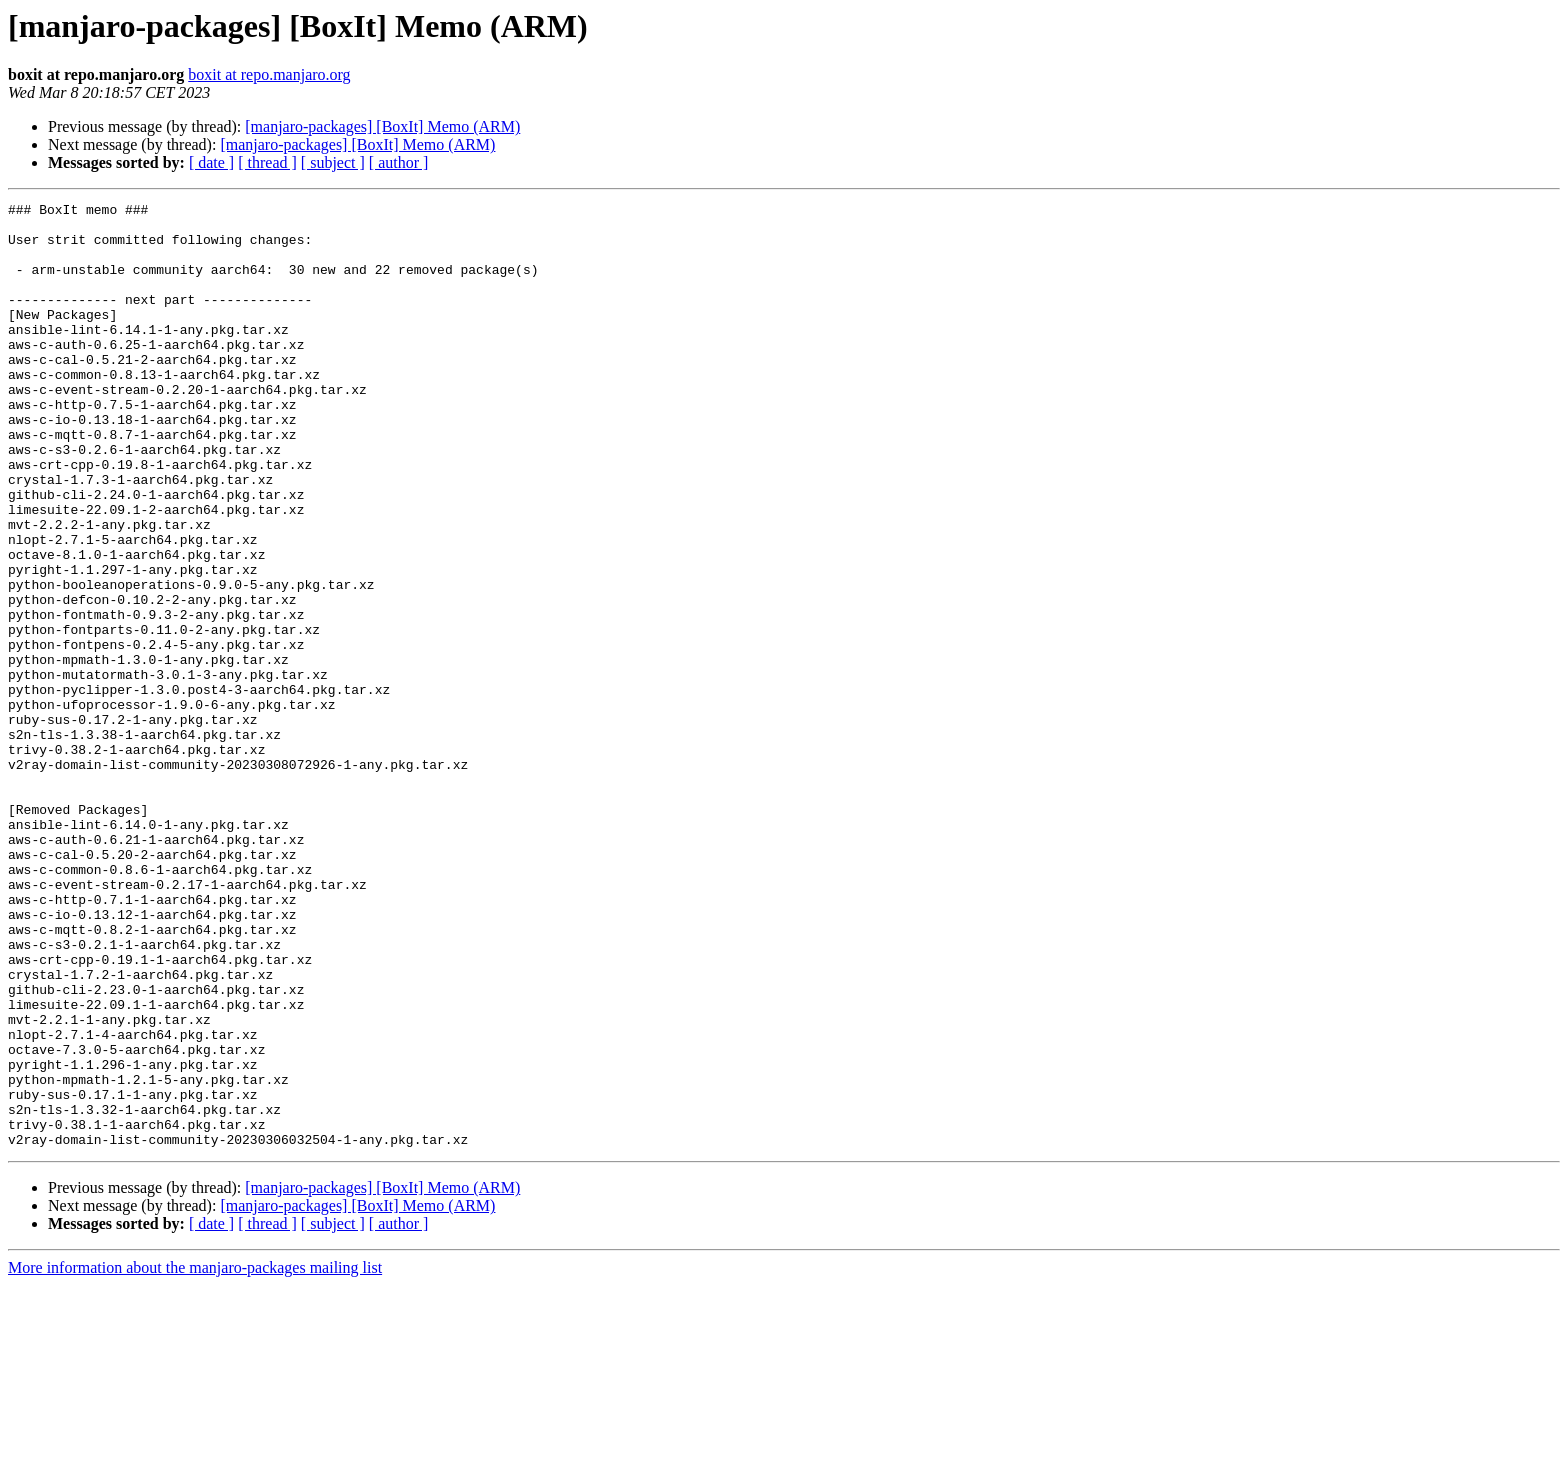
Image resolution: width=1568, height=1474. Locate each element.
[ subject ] (333, 162)
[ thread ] (267, 162)
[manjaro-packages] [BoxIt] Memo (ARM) (382, 126)
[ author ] (399, 162)
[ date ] (211, 162)
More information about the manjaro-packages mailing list (195, 1456)
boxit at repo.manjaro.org (269, 74)
